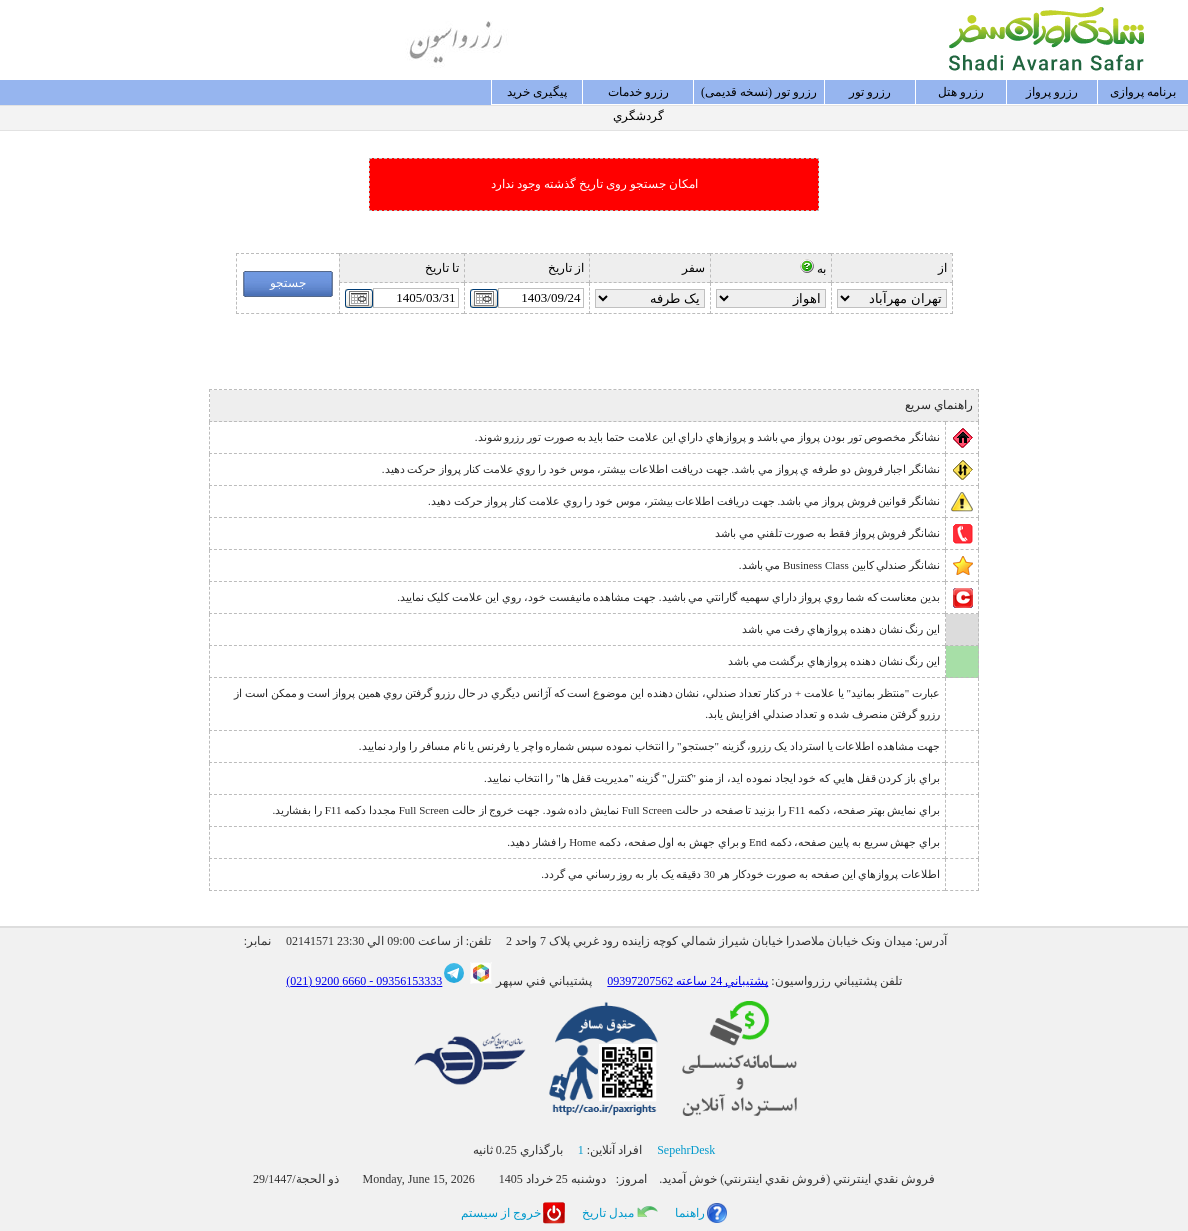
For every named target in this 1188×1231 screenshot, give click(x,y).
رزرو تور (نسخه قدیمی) (759, 92)
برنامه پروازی (1143, 92)
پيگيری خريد (537, 92)
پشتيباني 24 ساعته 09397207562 (687, 981)
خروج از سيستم (501, 1213)
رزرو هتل (961, 92)
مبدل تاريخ (608, 1213)
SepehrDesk (686, 1150)
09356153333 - (404, 981)
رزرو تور (870, 92)
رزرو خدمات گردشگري (638, 95)
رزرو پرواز (1052, 92)
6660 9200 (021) (326, 981)
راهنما (690, 1213)
